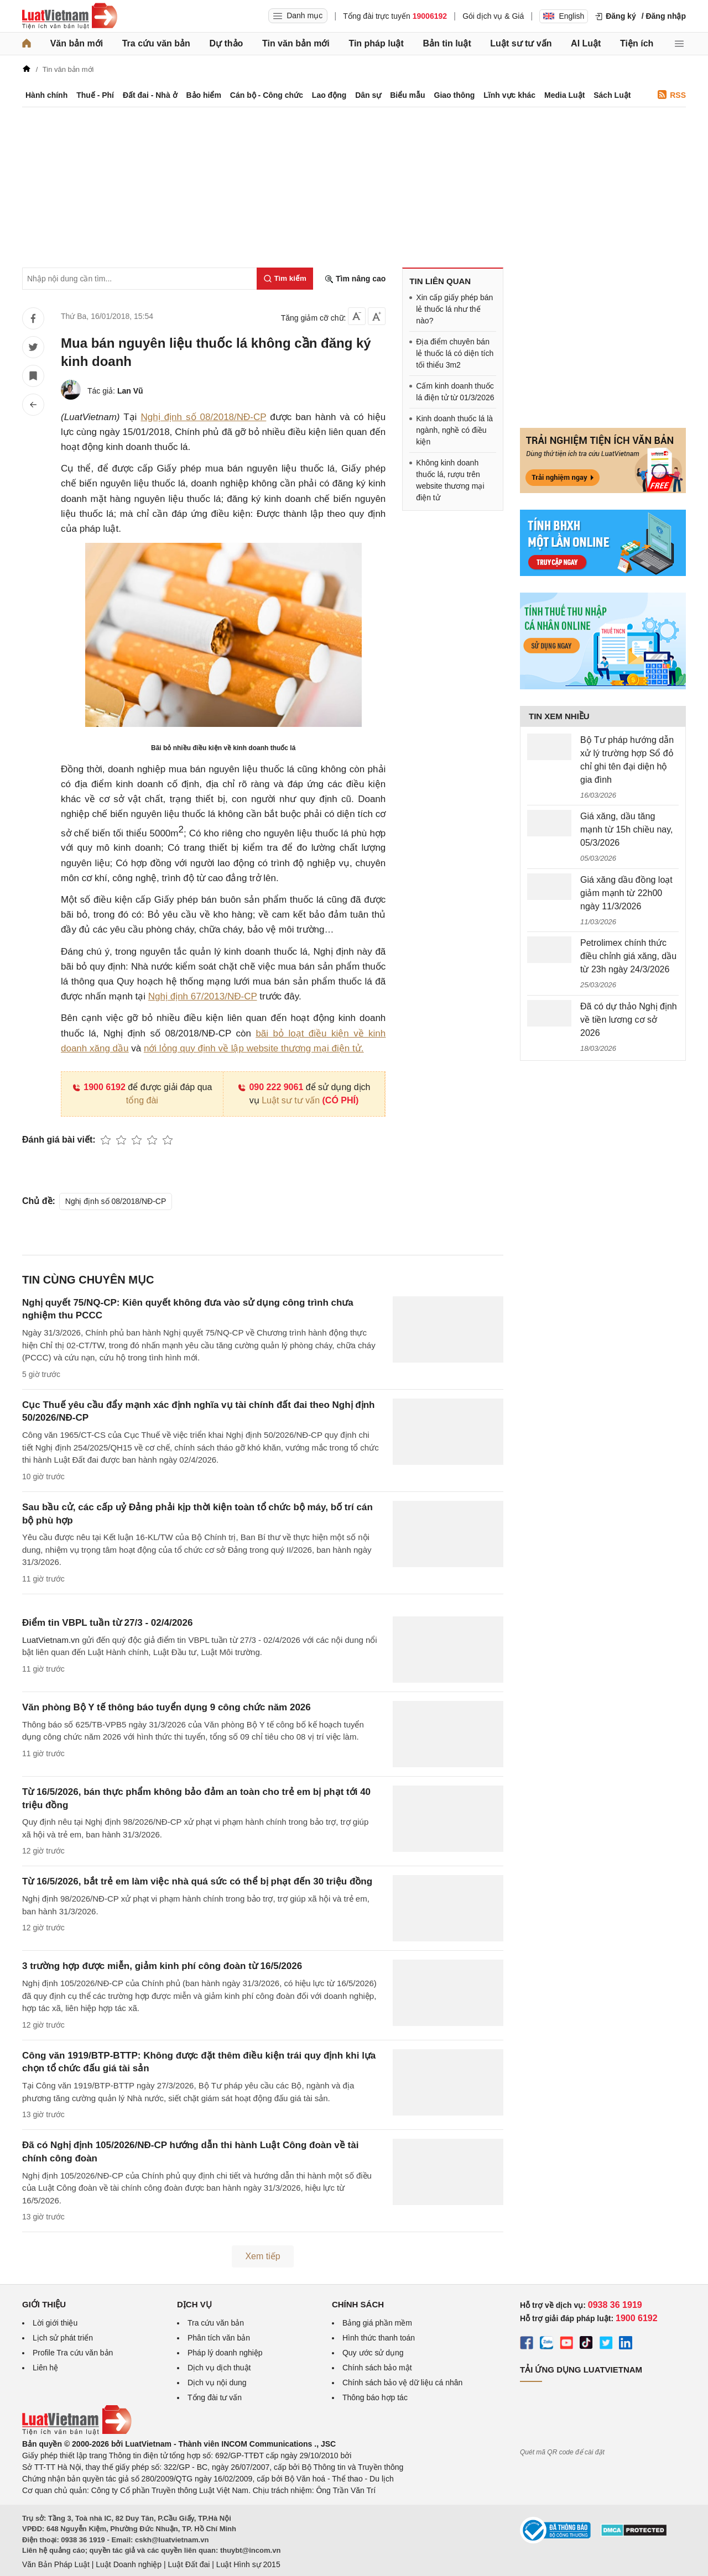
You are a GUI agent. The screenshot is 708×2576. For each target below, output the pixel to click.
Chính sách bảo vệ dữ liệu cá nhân (402, 2382)
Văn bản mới (76, 43)
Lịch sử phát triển (63, 2337)
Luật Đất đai (189, 2564)
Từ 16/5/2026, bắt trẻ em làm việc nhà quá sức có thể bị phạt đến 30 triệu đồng (197, 1881)
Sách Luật (612, 95)
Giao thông (454, 95)
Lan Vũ (130, 390)
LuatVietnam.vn (51, 1640)
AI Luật (586, 43)
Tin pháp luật (375, 43)
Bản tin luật (447, 43)
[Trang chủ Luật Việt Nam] (69, 16)
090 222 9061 (270, 1087)
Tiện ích (636, 43)
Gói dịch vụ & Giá (493, 16)
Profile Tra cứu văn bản (73, 2352)
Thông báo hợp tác (375, 2397)
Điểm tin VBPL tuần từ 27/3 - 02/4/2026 (107, 1622)
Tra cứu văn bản (156, 43)
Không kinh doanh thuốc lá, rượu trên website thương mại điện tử (450, 480)
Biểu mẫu (407, 95)
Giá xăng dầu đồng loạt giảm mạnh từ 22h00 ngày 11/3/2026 (626, 893)
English (563, 16)
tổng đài (142, 1100)
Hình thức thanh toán (378, 2337)
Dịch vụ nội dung (217, 2382)
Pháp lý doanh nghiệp (225, 2352)
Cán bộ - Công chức (266, 95)
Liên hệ (45, 2367)
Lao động (329, 95)
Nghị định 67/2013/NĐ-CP (202, 996)
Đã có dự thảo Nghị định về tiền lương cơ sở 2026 (628, 1020)
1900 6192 (99, 1087)
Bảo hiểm (203, 95)
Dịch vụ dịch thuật (219, 2367)
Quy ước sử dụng (373, 2352)
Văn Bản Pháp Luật (56, 2564)
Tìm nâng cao (355, 279)
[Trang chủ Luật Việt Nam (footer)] (77, 2432)
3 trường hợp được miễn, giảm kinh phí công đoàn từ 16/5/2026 (162, 1966)
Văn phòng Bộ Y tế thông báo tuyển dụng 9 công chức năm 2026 (166, 1707)
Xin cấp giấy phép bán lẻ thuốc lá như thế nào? (454, 309)
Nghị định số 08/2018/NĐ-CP (203, 417)
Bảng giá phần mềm (377, 2322)
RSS (672, 95)
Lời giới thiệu (55, 2322)
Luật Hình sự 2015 (248, 2564)
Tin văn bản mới (296, 43)
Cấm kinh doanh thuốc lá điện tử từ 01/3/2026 (455, 391)
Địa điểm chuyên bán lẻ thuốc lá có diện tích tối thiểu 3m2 (454, 353)
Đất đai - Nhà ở (150, 95)
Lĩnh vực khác (509, 95)
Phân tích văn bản (219, 2337)
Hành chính (46, 95)
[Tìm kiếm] (285, 279)
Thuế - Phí (95, 95)
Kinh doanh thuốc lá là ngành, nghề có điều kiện (454, 430)
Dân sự (368, 95)
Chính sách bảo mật (377, 2367)
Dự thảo (226, 43)
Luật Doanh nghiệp (129, 2564)
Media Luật (564, 95)
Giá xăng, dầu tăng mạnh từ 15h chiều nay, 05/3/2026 (626, 829)
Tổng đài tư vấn (215, 2397)
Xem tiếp (262, 2256)
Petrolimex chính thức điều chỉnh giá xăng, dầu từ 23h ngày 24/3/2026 (628, 956)
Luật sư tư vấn (520, 43)
